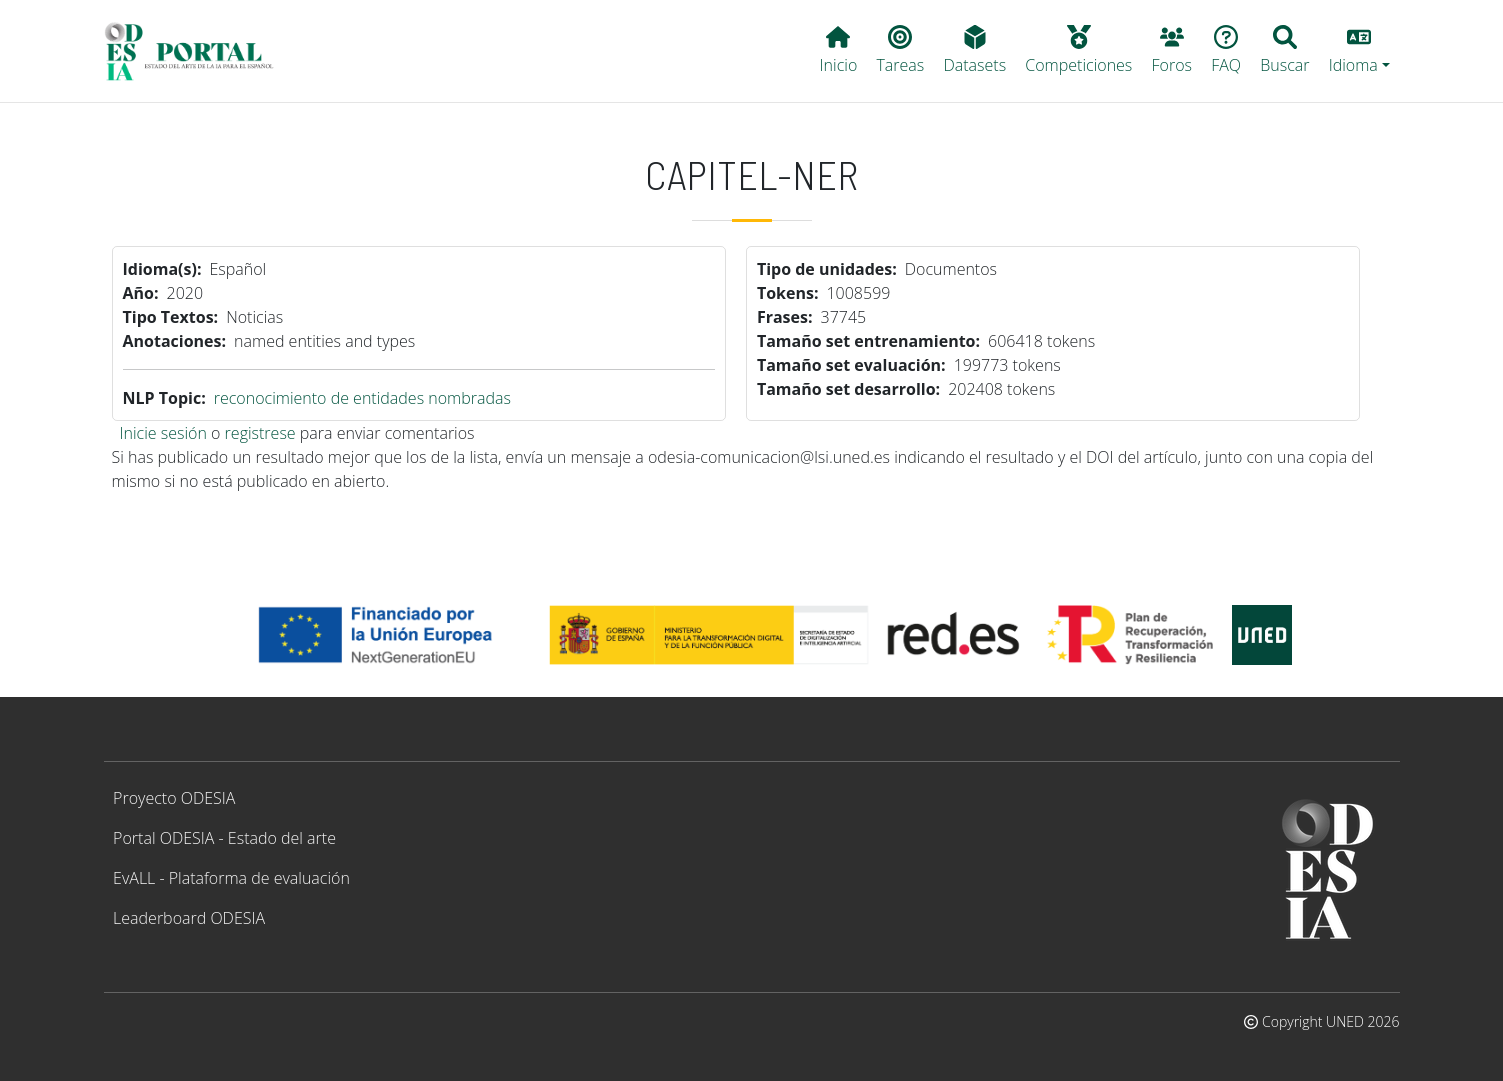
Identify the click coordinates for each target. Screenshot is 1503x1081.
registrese (260, 433)
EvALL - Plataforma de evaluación (231, 878)
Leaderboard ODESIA (189, 918)
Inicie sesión (163, 433)
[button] (1359, 51)
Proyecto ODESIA (174, 798)
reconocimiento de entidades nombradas (362, 398)
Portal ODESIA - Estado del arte (224, 838)
